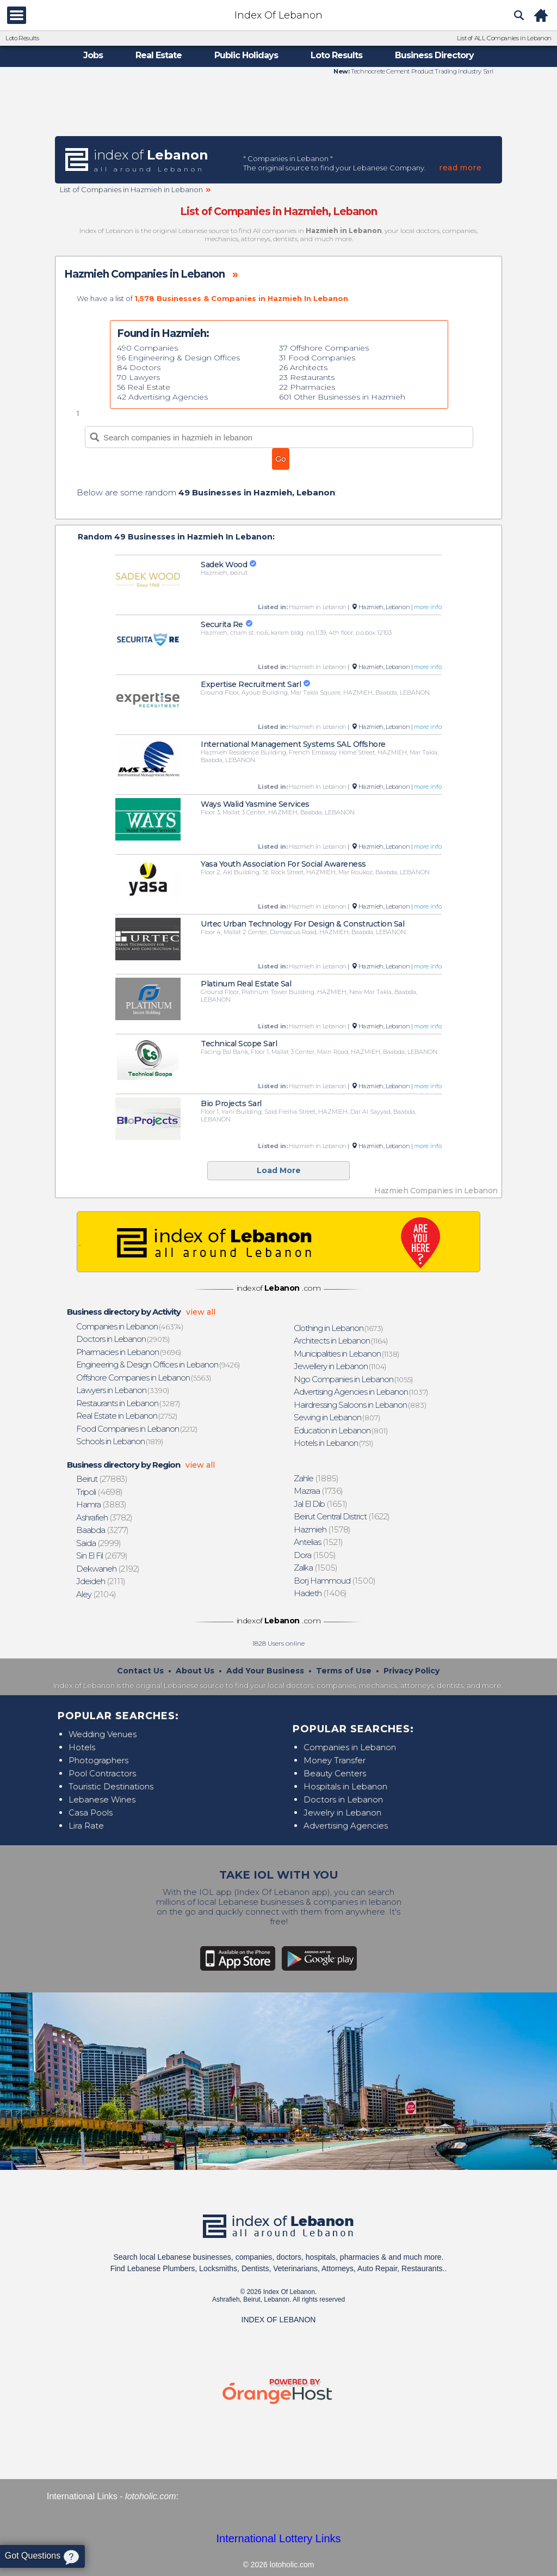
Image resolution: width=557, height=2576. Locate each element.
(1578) (322, 1529)
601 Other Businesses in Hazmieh (342, 397)
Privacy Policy (411, 1671)
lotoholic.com (150, 2496)
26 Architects (303, 367)
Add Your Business (265, 1671)
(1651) (321, 1504)
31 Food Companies (317, 358)
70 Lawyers (138, 377)
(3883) (101, 1504)
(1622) (342, 1516)
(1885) (316, 1478)
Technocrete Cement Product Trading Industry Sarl (421, 71)
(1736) (319, 1491)
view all (200, 1312)
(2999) (99, 1543)
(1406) (321, 1593)
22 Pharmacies (307, 387)
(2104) (96, 1594)
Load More (279, 1170)
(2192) (108, 1568)
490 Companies (147, 348)
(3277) (102, 1530)
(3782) (104, 1517)
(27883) (102, 1479)
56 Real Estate (143, 387)
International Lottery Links (278, 2538)
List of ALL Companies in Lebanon (504, 38)
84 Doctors (138, 367)
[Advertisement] (278, 105)
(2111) (101, 1581)
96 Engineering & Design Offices (178, 358)
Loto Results (22, 38)
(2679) (102, 1555)
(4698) (99, 1492)
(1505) (315, 1555)
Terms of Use (344, 1671)
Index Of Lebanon (278, 15)
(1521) (319, 1542)
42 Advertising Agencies (162, 397)
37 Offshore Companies (324, 348)
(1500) (335, 1580)
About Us (195, 1671)
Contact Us (140, 1671)
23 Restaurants (307, 377)
